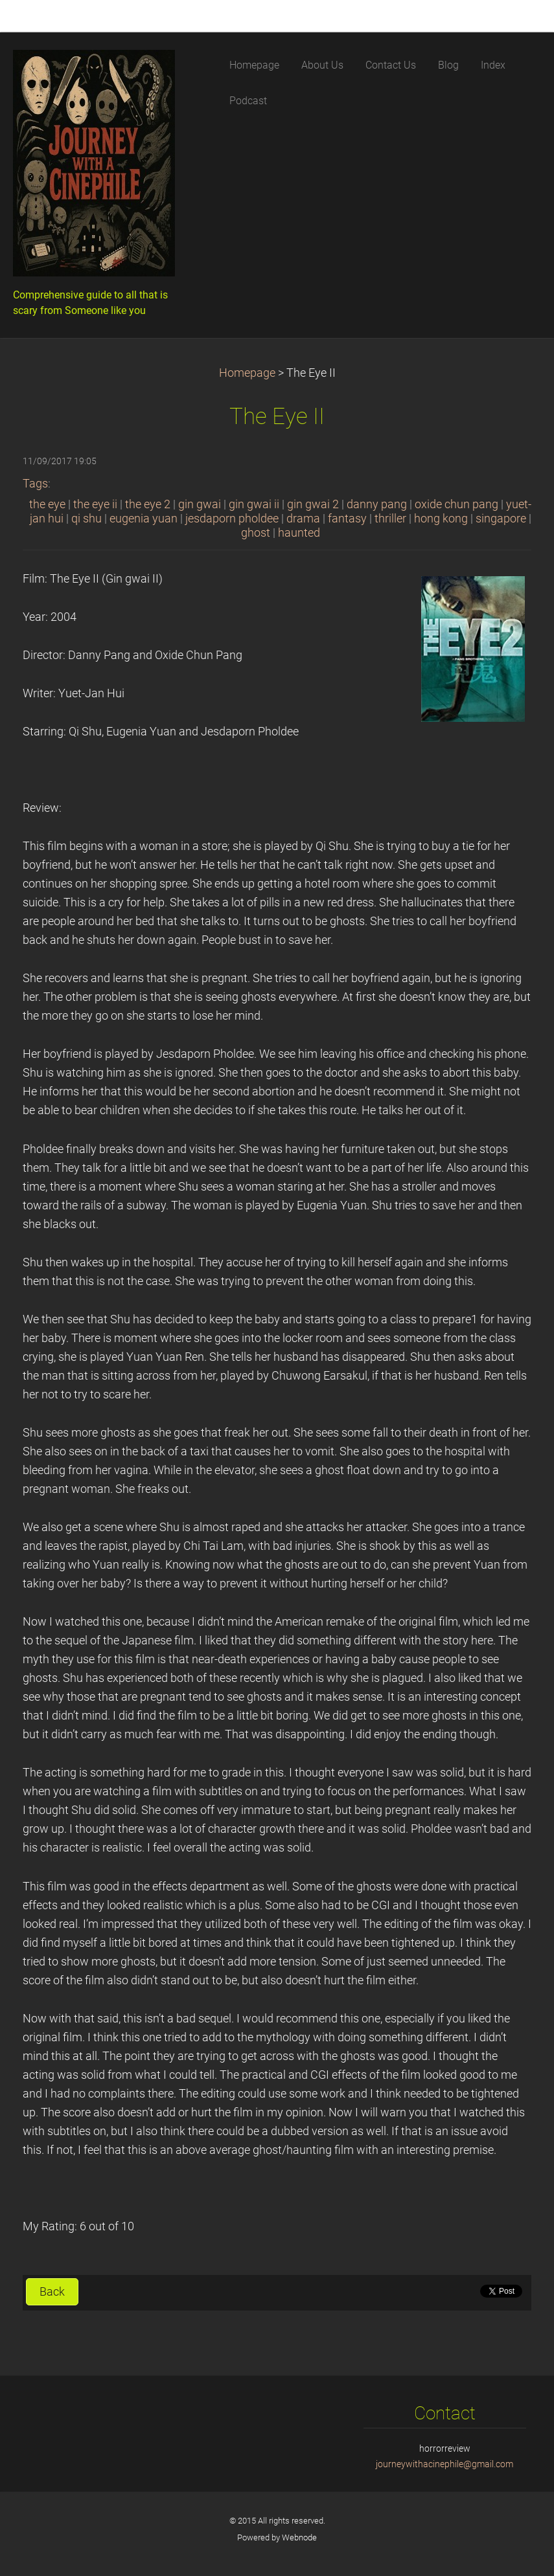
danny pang (377, 504)
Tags (35, 483)
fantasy (347, 518)
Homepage (247, 372)
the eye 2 (147, 504)
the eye (47, 504)
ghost (255, 532)
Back (52, 2291)
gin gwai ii (254, 504)
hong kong (441, 518)
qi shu (86, 518)
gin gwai (199, 504)
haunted (299, 532)
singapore (501, 518)
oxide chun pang (456, 504)
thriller (390, 518)
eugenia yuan (144, 518)
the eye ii (95, 504)
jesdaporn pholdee (232, 518)
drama (303, 518)
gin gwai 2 (313, 504)
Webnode (299, 2537)
